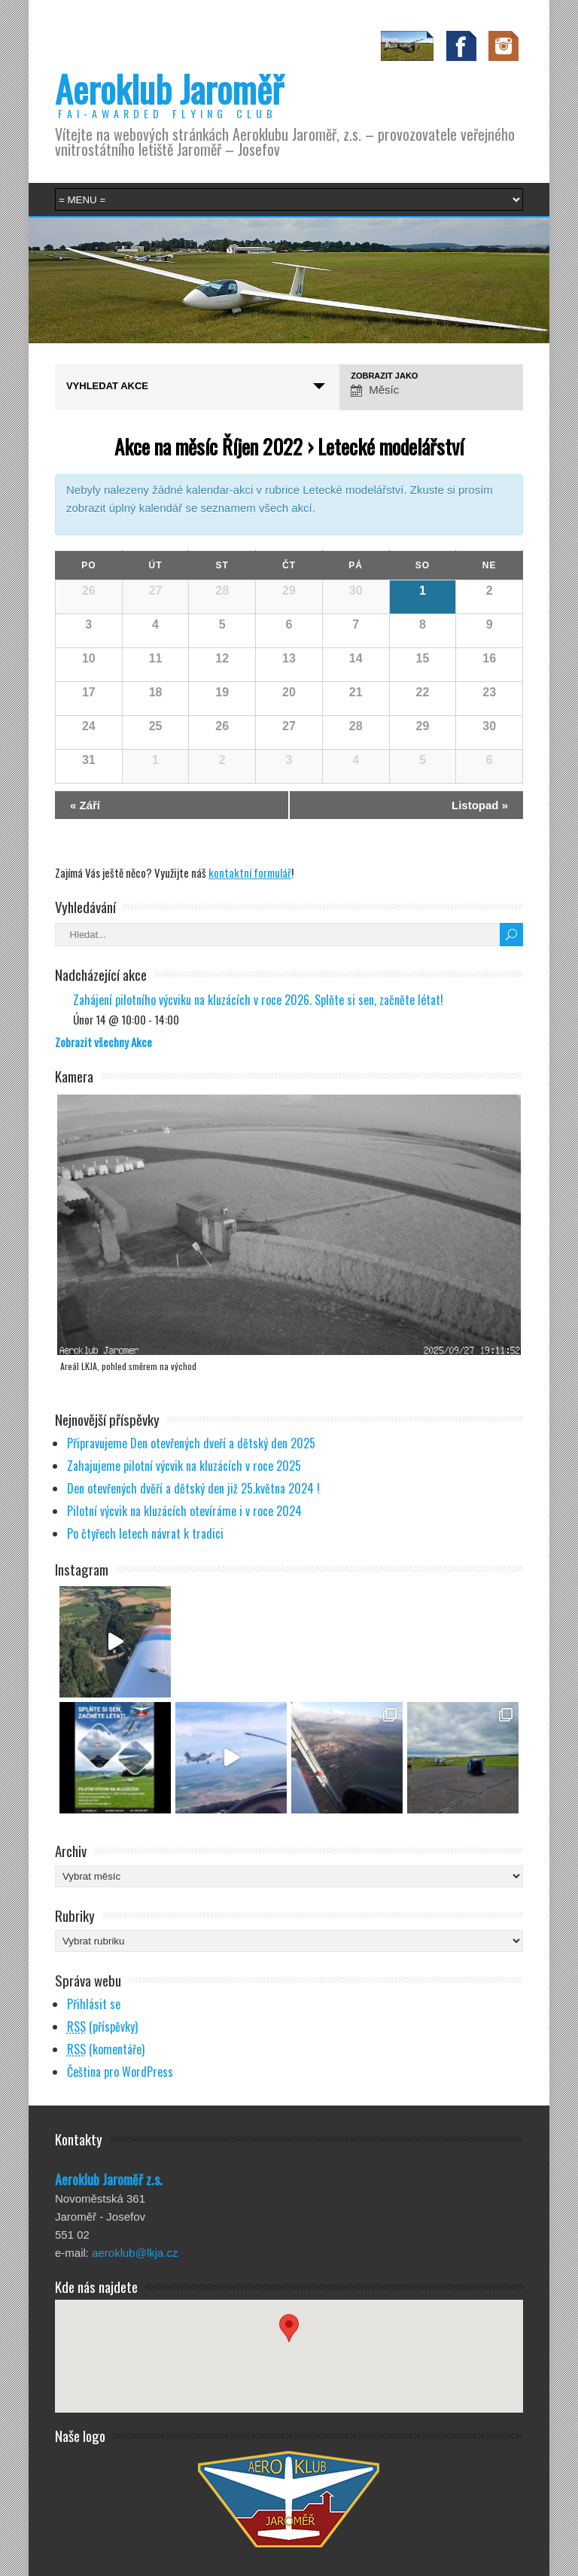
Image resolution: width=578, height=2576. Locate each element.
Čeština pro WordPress (120, 2072)
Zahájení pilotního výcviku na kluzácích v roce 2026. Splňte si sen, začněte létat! (258, 1000)
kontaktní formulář (249, 872)
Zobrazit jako (384, 376)
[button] (289, 2342)
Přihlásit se (93, 2004)
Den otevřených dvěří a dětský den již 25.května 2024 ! (193, 1488)
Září (85, 805)
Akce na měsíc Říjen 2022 (208, 446)
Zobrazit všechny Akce (103, 1042)
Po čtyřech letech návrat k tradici (145, 1533)
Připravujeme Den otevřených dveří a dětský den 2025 (191, 1443)
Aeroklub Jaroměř (169, 88)
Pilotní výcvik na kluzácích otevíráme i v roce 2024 (184, 1511)
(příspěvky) (102, 2026)
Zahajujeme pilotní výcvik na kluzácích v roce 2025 (184, 1466)
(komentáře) (105, 2049)
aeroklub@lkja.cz (135, 2252)
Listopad (480, 805)
